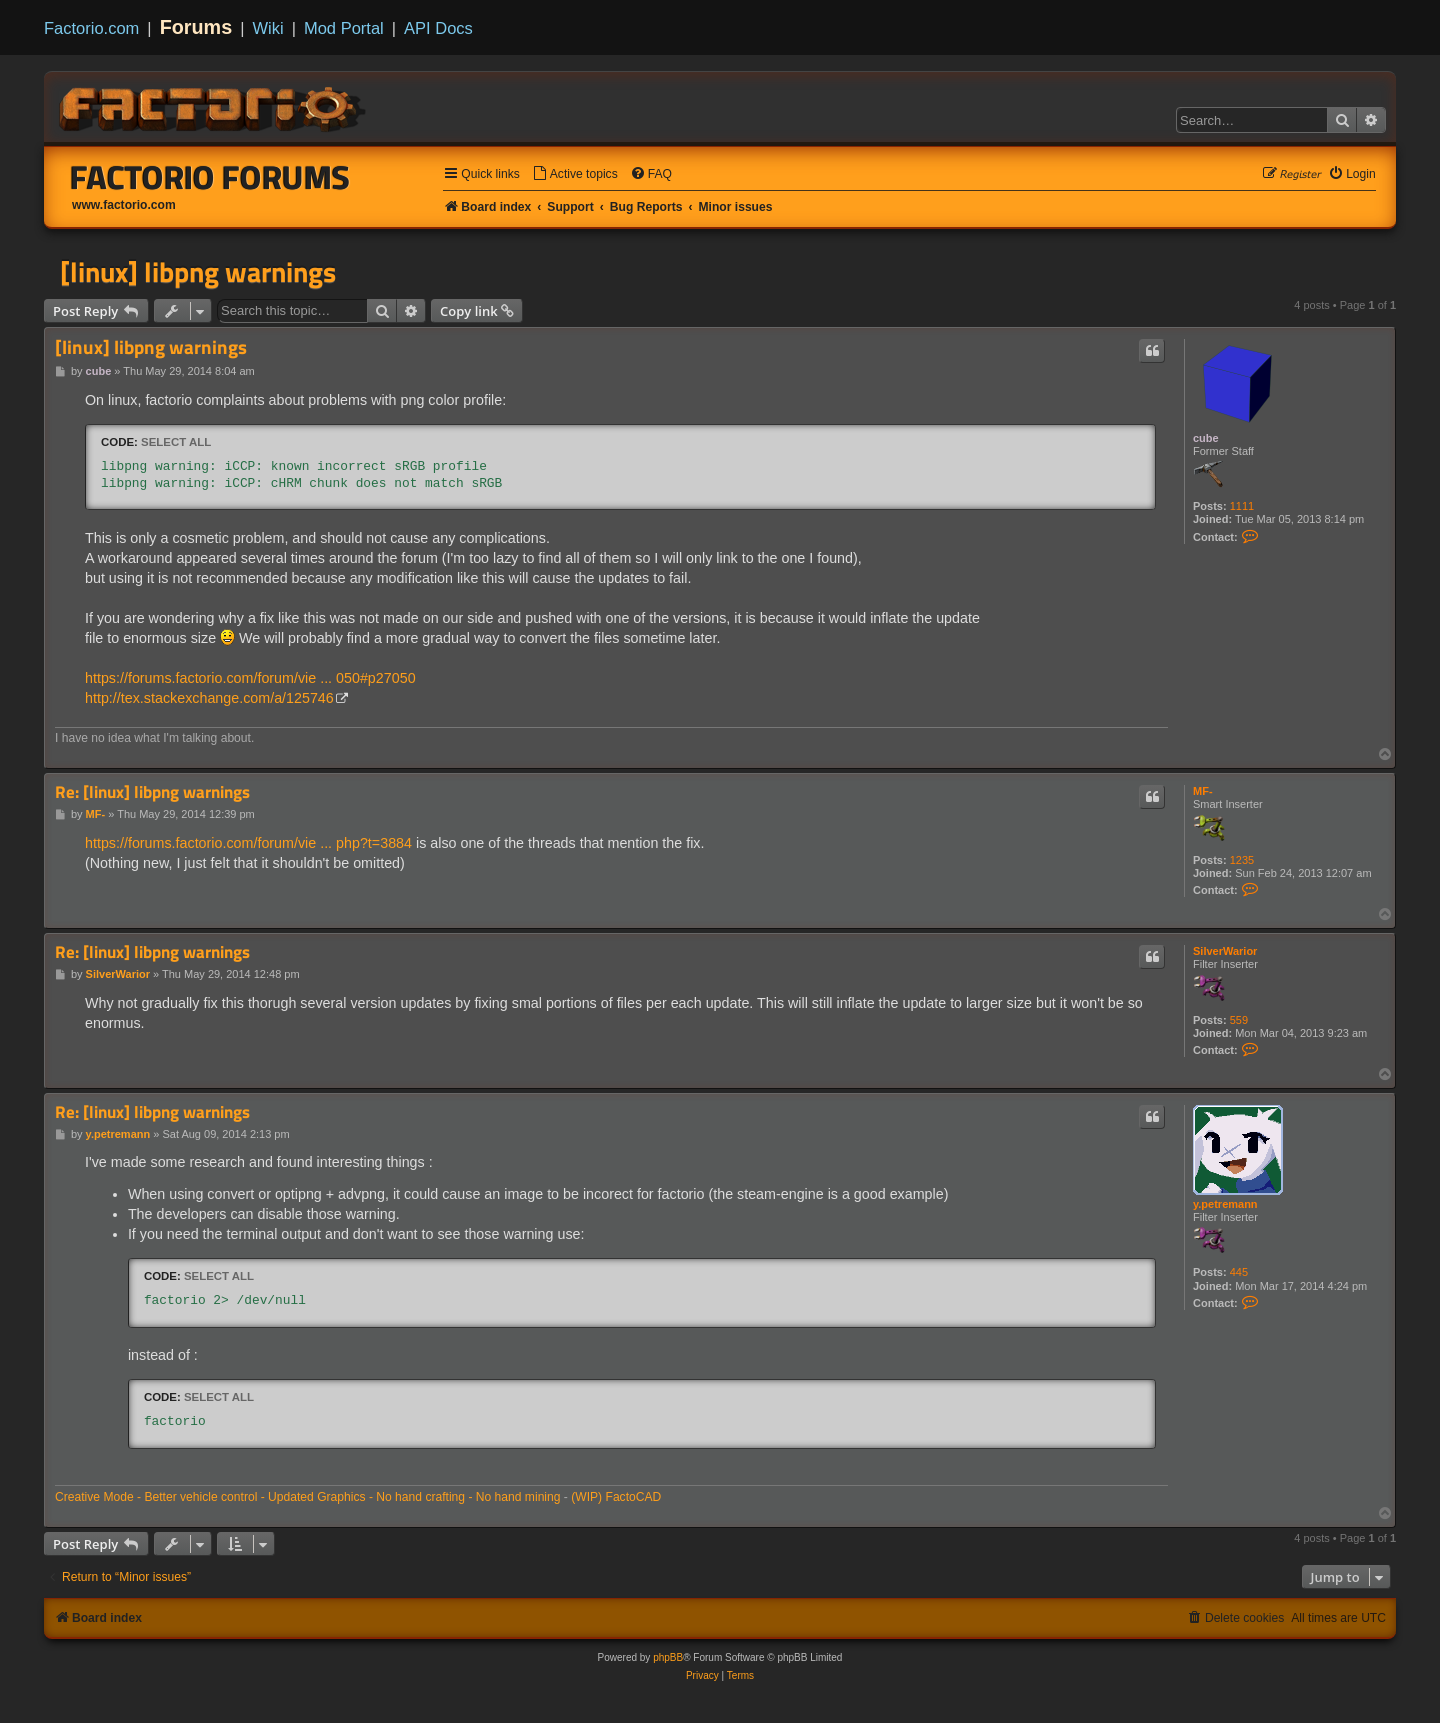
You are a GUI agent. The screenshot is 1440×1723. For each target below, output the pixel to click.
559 (1239, 1020)
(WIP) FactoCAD (616, 1497)
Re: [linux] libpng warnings (152, 792)
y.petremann (1225, 1204)
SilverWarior (1225, 951)
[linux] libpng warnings (198, 272)
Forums (196, 27)
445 (1239, 1272)
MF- (1203, 791)
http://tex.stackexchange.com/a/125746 (209, 698)
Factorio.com (91, 28)
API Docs (438, 28)
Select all (176, 442)
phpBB (668, 1657)
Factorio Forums (210, 177)
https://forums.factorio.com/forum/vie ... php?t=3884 (248, 843)
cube (1206, 438)
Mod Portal (344, 28)
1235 (1242, 860)
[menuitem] (575, 174)
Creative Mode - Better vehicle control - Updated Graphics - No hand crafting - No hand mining (308, 1497)
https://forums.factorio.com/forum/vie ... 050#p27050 (250, 678)
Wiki (268, 28)
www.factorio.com (124, 205)
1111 (1242, 506)
